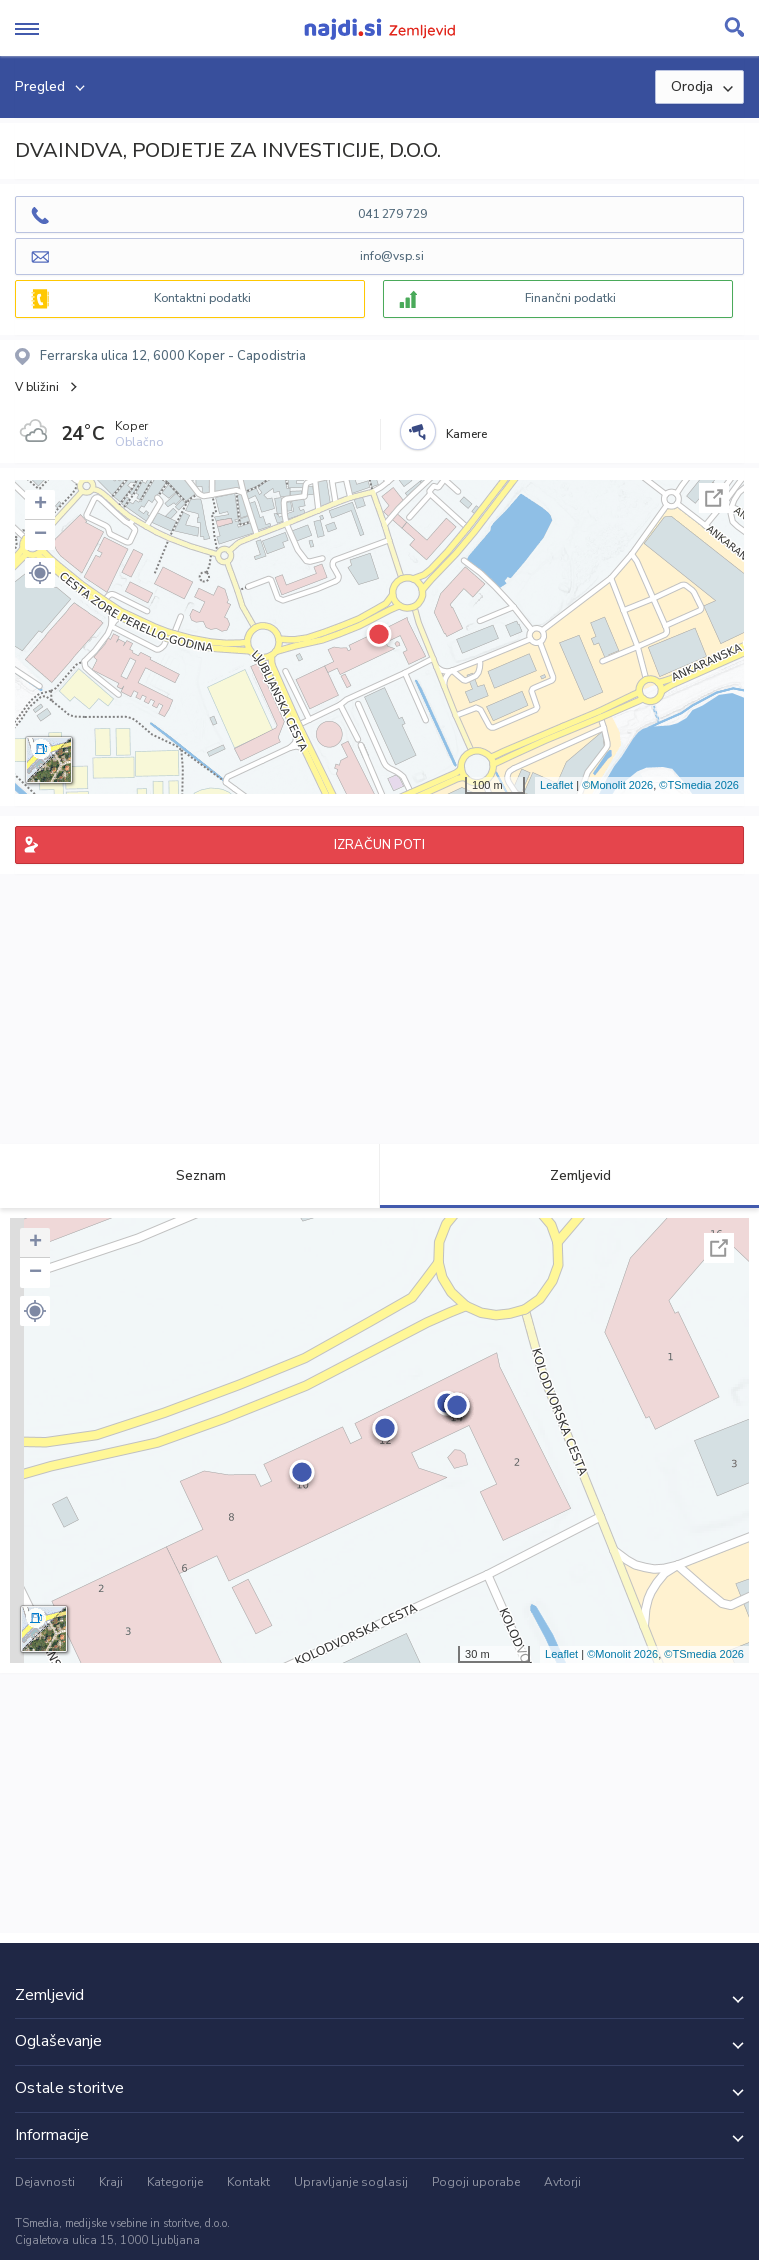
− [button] (40, 535)
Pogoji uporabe (476, 2182)
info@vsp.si (392, 256)
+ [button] (40, 505)
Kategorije (175, 2182)
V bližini (37, 387)
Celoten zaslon (714, 498)
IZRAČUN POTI (379, 845)
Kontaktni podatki (202, 298)
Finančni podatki (570, 298)
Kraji (111, 2182)
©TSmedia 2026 (699, 785)
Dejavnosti (45, 2182)
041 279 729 (392, 214)
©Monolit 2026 (617, 785)
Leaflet (556, 785)
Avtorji (562, 2182)
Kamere (466, 434)
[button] (40, 573)
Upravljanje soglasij (351, 2182)
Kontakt (248, 2182)
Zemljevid (569, 1175)
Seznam (189, 1175)
